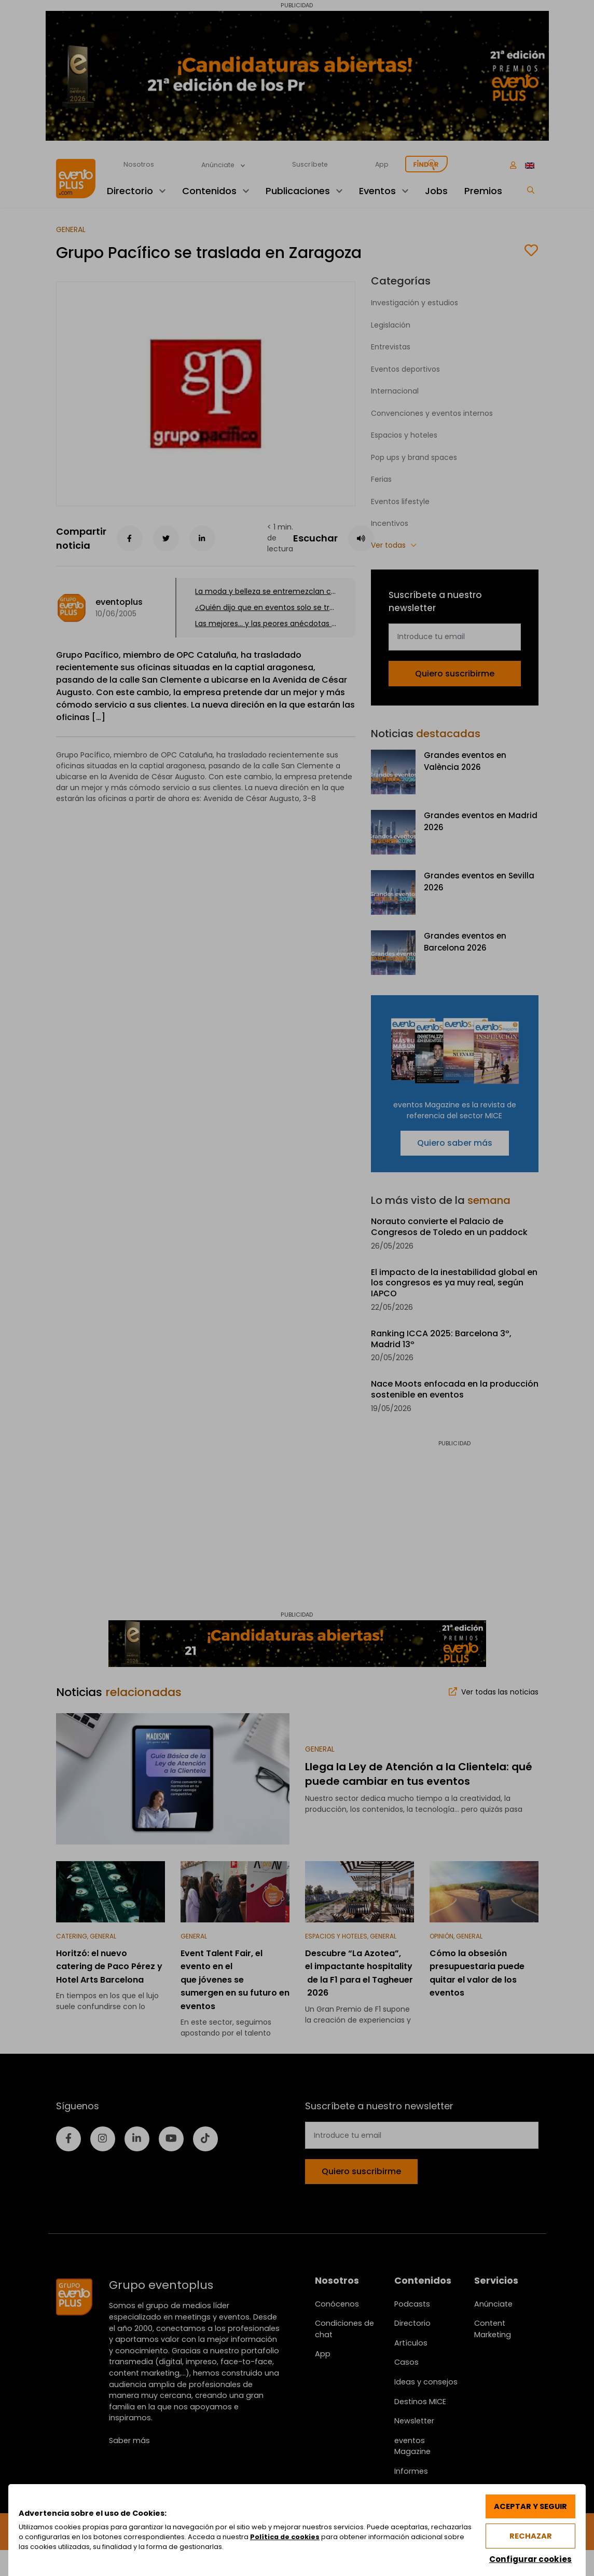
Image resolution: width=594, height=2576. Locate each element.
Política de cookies (285, 2536)
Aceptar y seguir (530, 2506)
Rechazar (530, 2536)
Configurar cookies (530, 2559)
